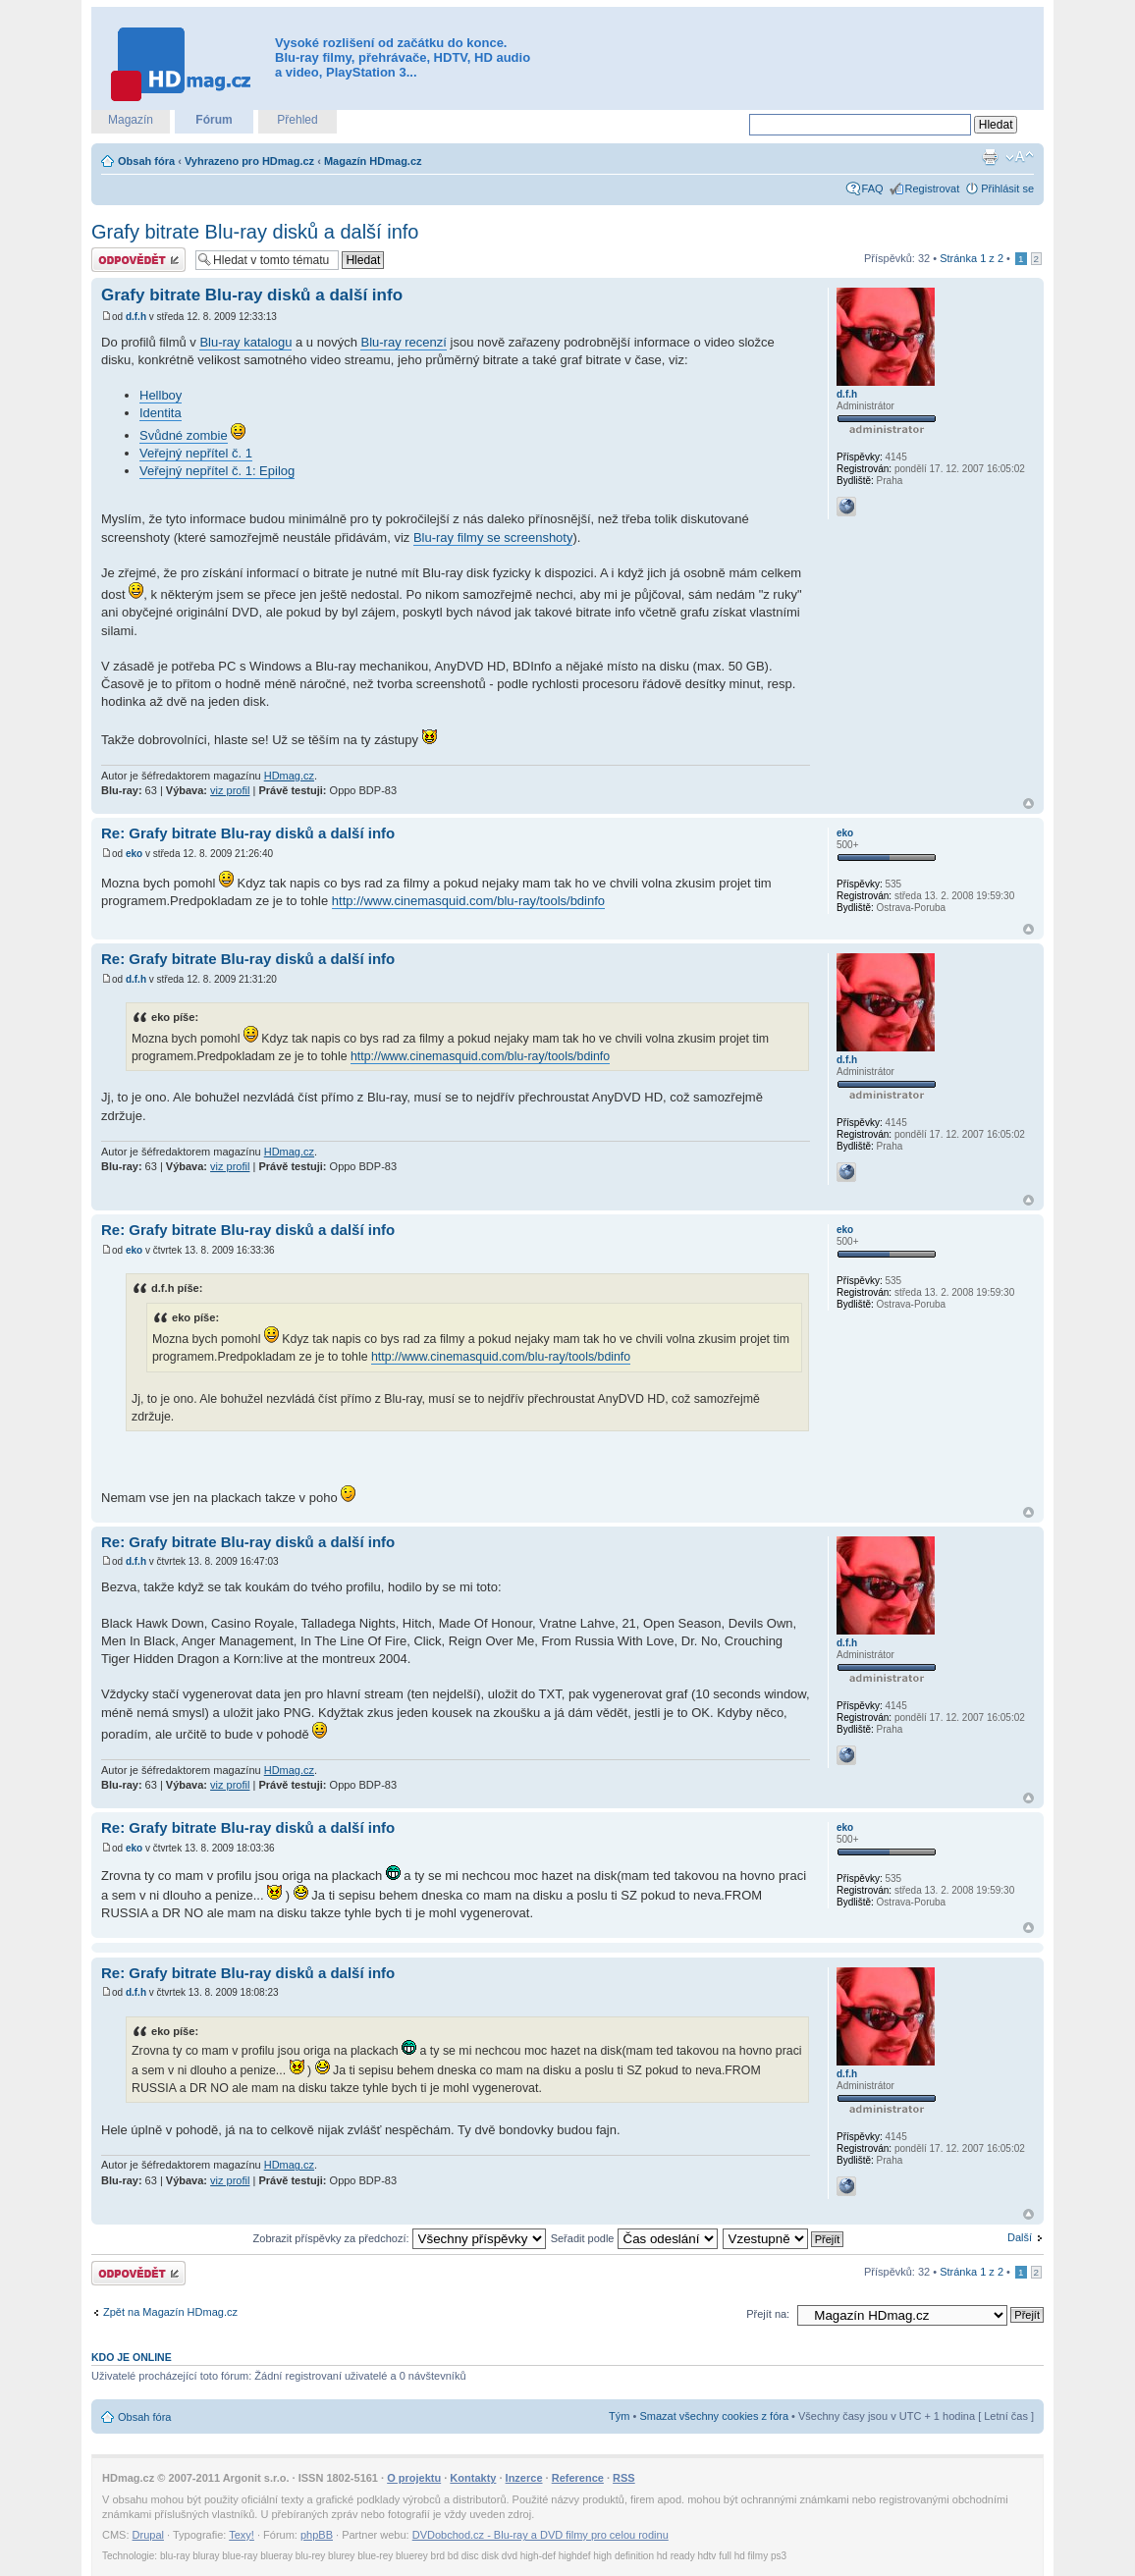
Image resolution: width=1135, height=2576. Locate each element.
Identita (160, 412)
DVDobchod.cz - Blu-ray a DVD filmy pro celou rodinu (540, 2535)
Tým (619, 2416)
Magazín (130, 120)
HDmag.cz (289, 775)
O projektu (414, 2478)
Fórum (213, 120)
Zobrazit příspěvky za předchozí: (399, 2238)
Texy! (241, 2535)
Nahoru (1028, 803)
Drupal (148, 2535)
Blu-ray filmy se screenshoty (493, 537)
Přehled (297, 120)
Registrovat (932, 188)
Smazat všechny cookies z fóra (713, 2416)
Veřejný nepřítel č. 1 (195, 453)
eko (134, 853)
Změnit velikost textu (1019, 157)
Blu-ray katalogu (245, 342)
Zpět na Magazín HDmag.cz (170, 2312)
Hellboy (160, 395)
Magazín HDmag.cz (373, 161)
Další (1019, 2237)
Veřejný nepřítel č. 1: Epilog (217, 470)
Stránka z (971, 258)
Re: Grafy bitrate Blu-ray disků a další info (248, 833)
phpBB (316, 2535)
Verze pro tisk (989, 157)
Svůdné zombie (183, 435)
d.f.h (136, 316)
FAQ (873, 188)
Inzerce (524, 2478)
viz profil (229, 790)
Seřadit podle (634, 2238)
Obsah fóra (146, 161)
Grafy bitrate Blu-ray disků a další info (254, 231)
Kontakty (473, 2478)
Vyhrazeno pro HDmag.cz (249, 161)
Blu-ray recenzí (403, 342)
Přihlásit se (1007, 188)
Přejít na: (767, 2314)
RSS (624, 2478)
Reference (578, 2478)
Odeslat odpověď (138, 259)
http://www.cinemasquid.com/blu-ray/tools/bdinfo (468, 900)
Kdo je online (131, 2357)
